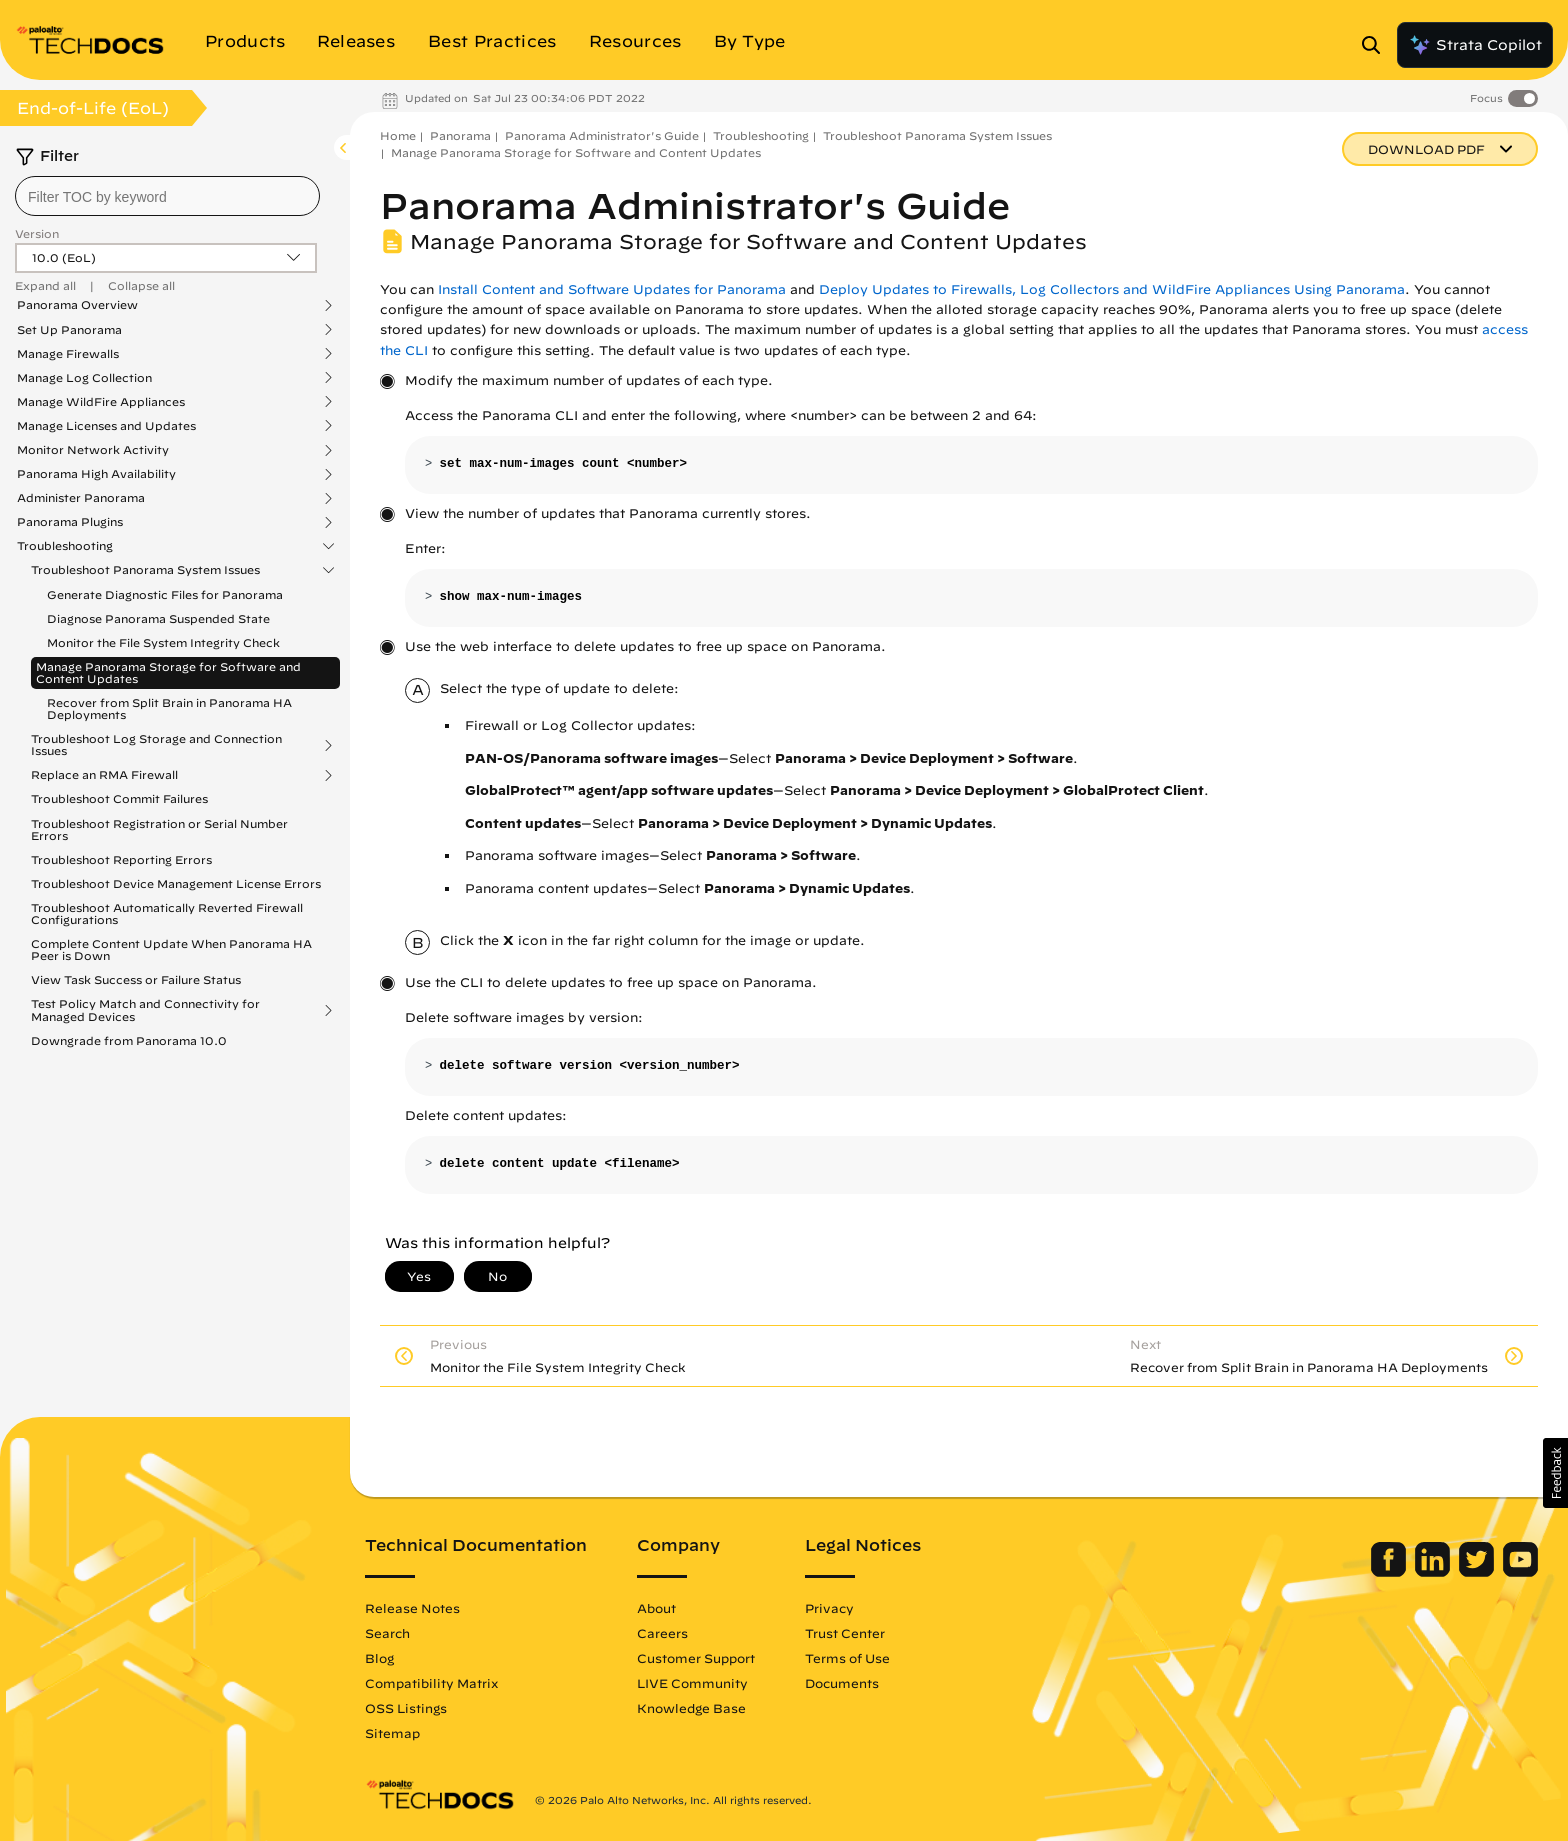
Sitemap (392, 1733)
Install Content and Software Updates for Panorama (612, 289)
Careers (662, 1633)
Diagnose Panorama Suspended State (158, 618)
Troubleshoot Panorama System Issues (145, 570)
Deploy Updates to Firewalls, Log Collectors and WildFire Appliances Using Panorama (1112, 289)
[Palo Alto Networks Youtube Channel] (1520, 1572)
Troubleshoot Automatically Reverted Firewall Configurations (167, 913)
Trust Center (845, 1633)
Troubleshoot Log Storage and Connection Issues (156, 745)
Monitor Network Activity (93, 450)
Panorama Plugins (70, 522)
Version (37, 233)
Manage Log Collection (84, 378)
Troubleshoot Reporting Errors (121, 859)
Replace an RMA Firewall (104, 775)
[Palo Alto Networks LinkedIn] (1434, 1572)
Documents (842, 1683)
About (656, 1608)
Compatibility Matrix (431, 1683)
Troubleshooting (65, 546)
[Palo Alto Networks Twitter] (1478, 1572)
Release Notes (412, 1608)
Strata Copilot (1475, 45)
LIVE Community (692, 1683)
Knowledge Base (691, 1708)
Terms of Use (847, 1658)
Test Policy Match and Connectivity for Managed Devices (145, 1010)
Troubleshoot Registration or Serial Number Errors (159, 829)
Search (387, 1633)
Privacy (829, 1608)
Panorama (460, 135)
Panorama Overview (77, 305)
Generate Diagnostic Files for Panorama (165, 594)
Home (398, 135)
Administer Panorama (81, 498)
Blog (379, 1658)
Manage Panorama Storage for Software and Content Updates (168, 672)
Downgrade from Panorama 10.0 (129, 1040)
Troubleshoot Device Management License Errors (176, 883)
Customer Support (696, 1658)
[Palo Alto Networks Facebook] (1390, 1572)
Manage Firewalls (68, 354)
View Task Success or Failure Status (136, 979)
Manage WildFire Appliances (101, 402)
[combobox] (167, 196)
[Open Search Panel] (1377, 45)
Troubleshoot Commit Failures (119, 798)
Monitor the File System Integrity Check (163, 642)
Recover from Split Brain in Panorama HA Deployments (169, 708)
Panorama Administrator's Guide (602, 135)
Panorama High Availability (96, 474)
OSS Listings (406, 1708)
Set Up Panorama (69, 330)
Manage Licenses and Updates (106, 426)
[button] (1555, 1473)
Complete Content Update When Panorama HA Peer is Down (171, 949)
